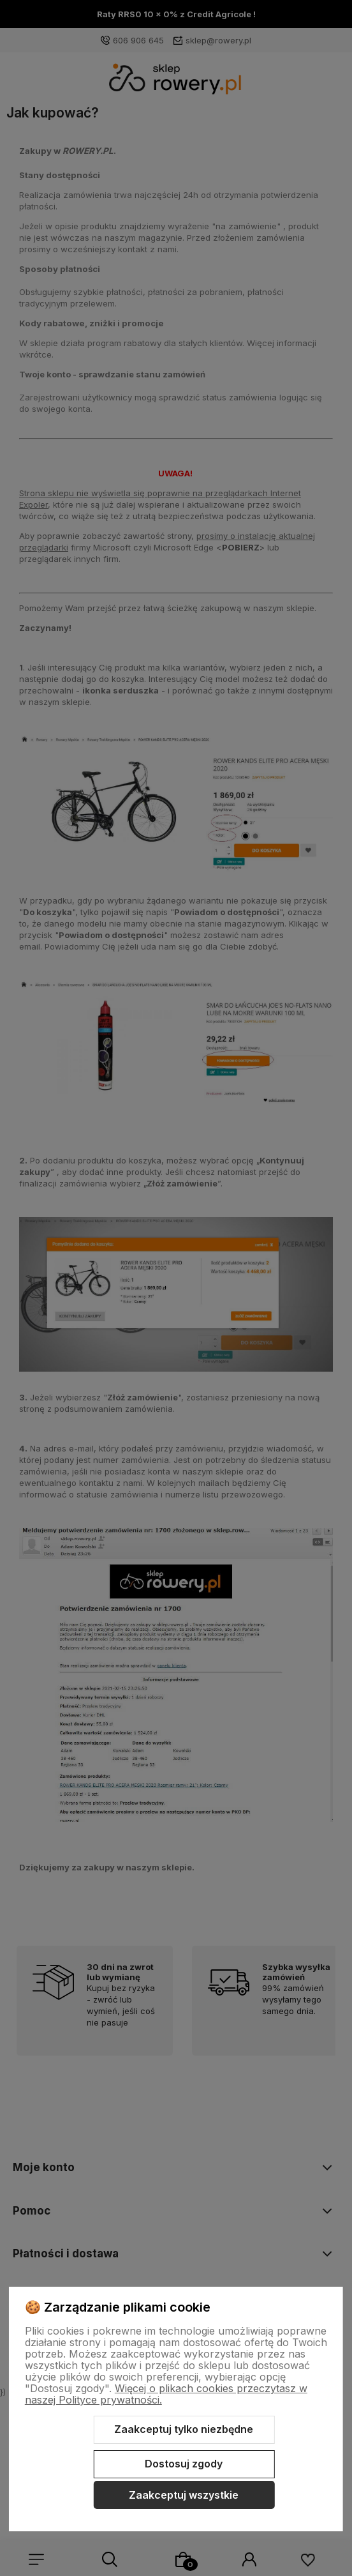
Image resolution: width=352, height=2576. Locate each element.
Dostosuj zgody (184, 2463)
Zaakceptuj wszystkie (183, 2495)
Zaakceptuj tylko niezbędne (183, 2429)
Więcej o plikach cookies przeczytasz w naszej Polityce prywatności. (166, 2394)
